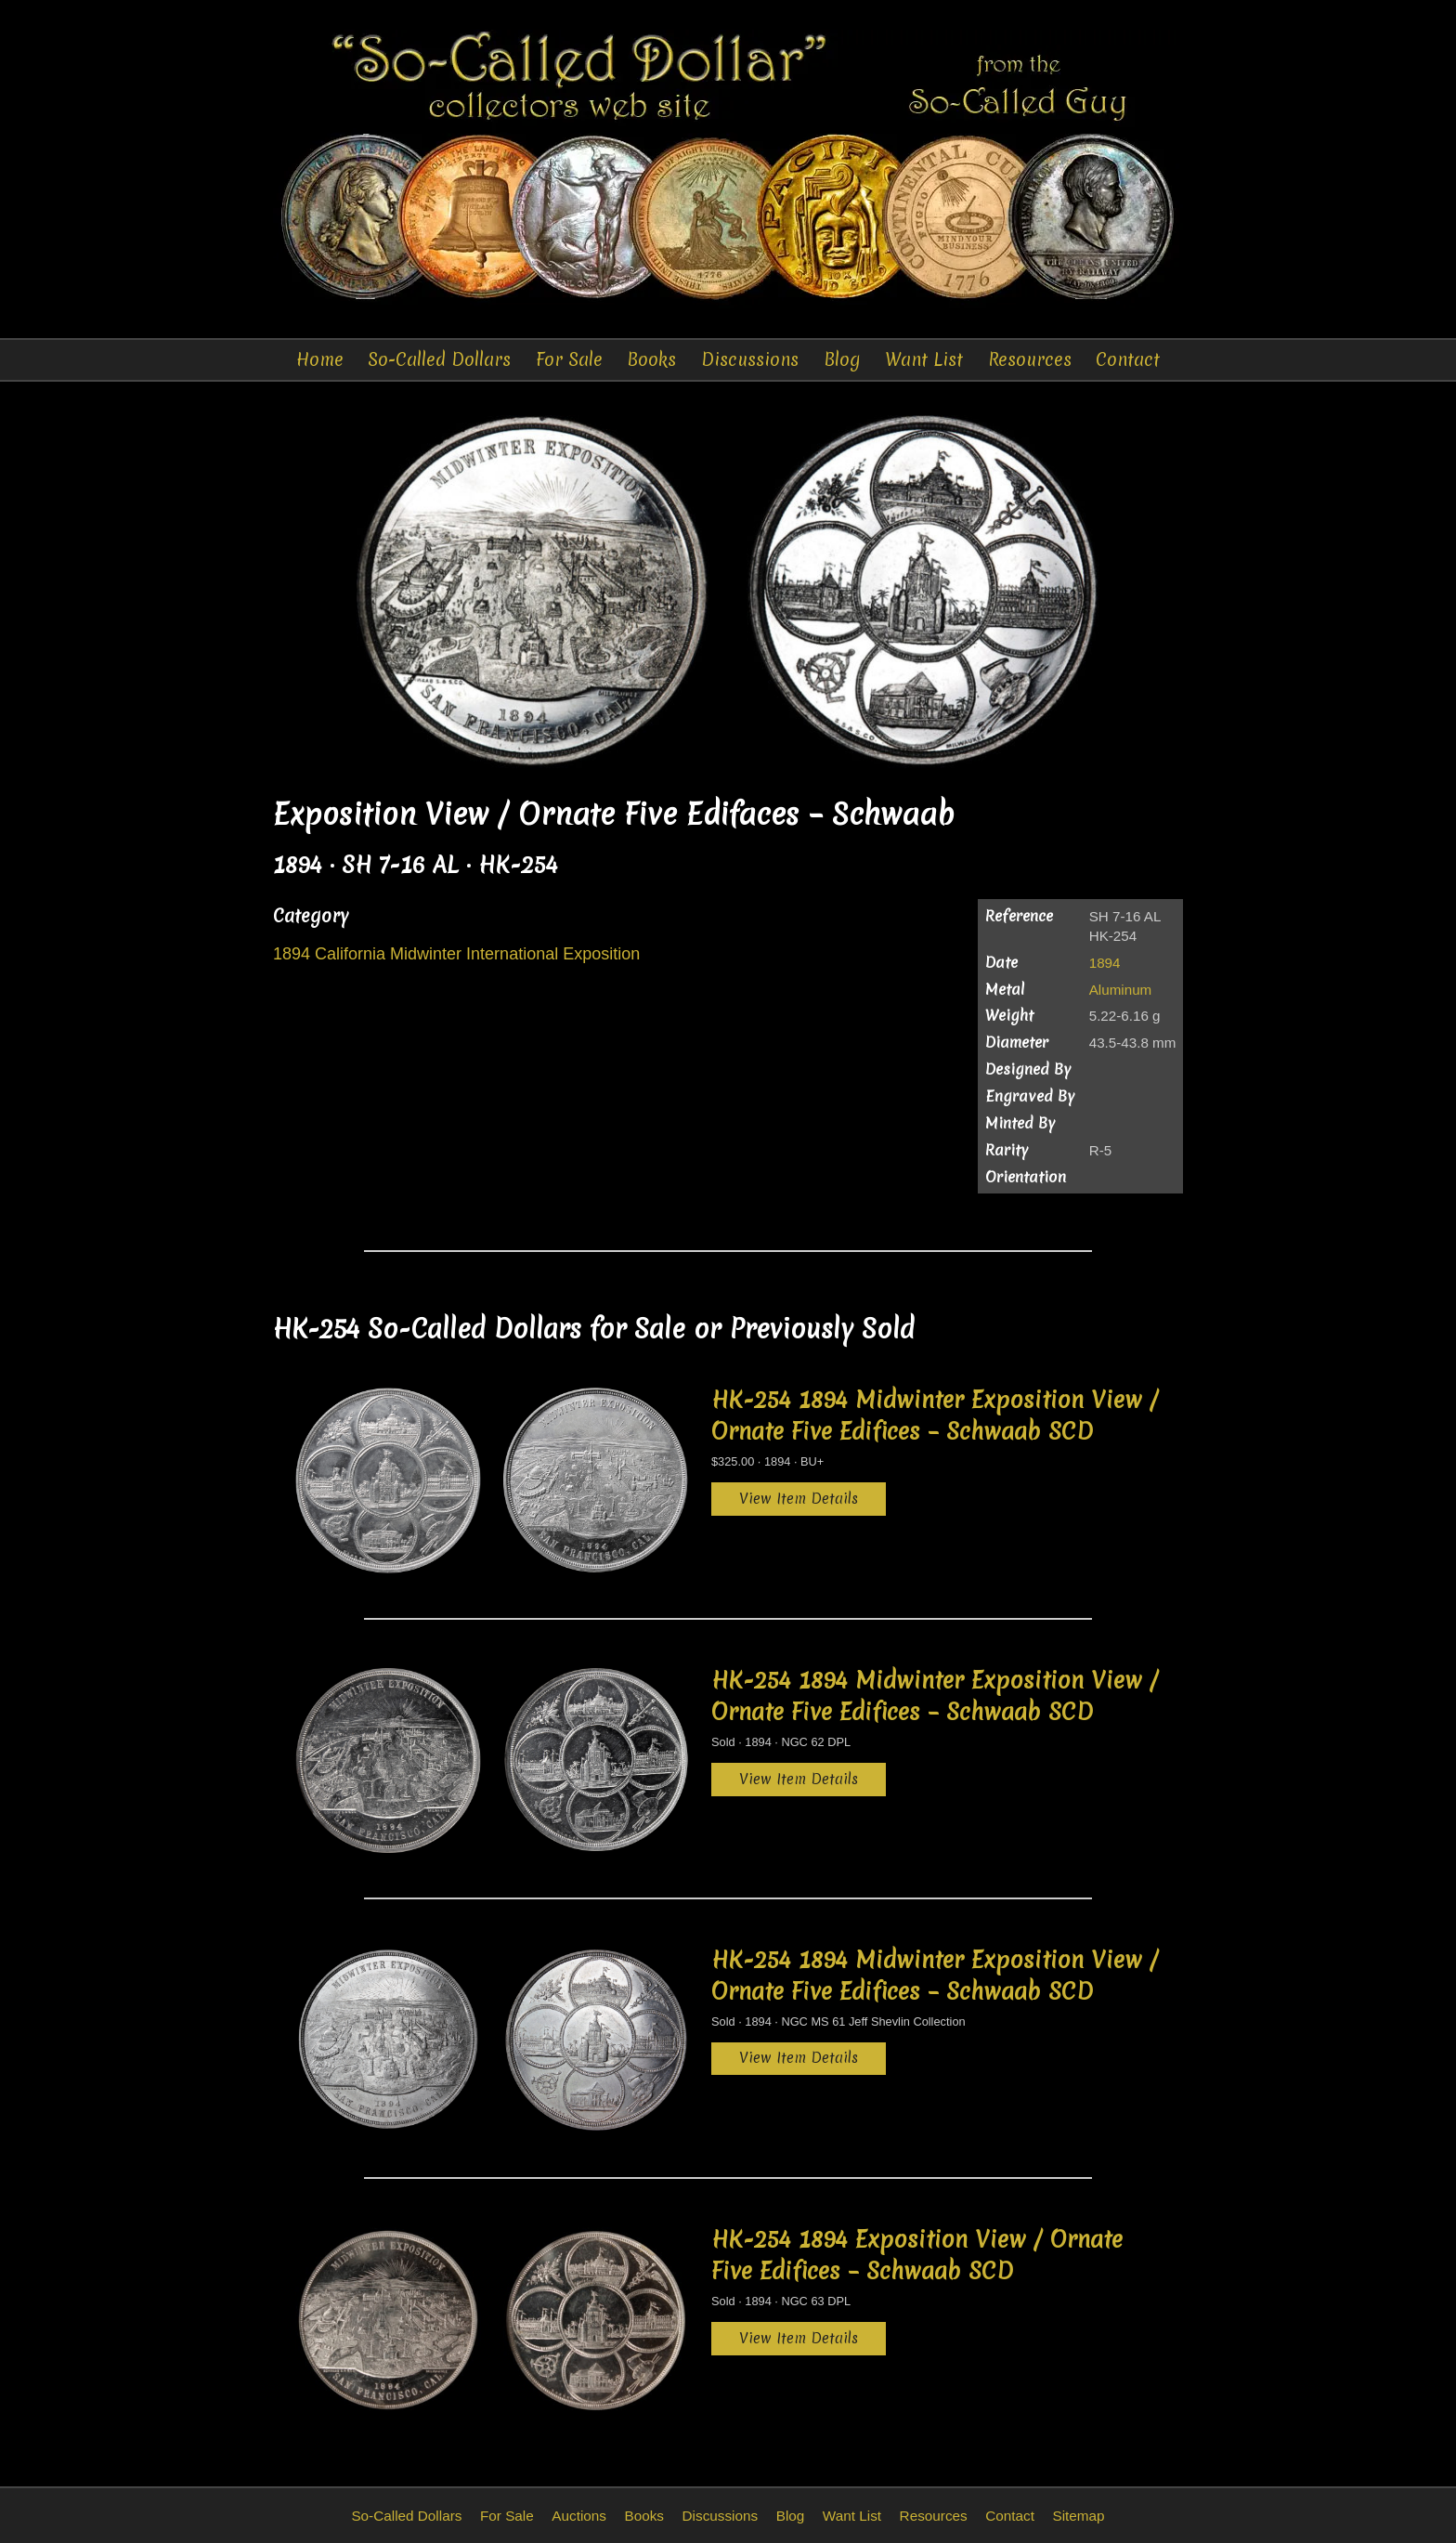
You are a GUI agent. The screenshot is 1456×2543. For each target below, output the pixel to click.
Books (651, 359)
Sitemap (1078, 2515)
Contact (1128, 359)
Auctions (579, 2515)
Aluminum (1120, 990)
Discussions (750, 359)
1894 (1105, 963)
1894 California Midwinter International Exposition (456, 954)
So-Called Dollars (439, 359)
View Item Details (798, 1498)
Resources (1030, 359)
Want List (924, 359)
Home (320, 359)
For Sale (569, 359)
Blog (842, 359)
